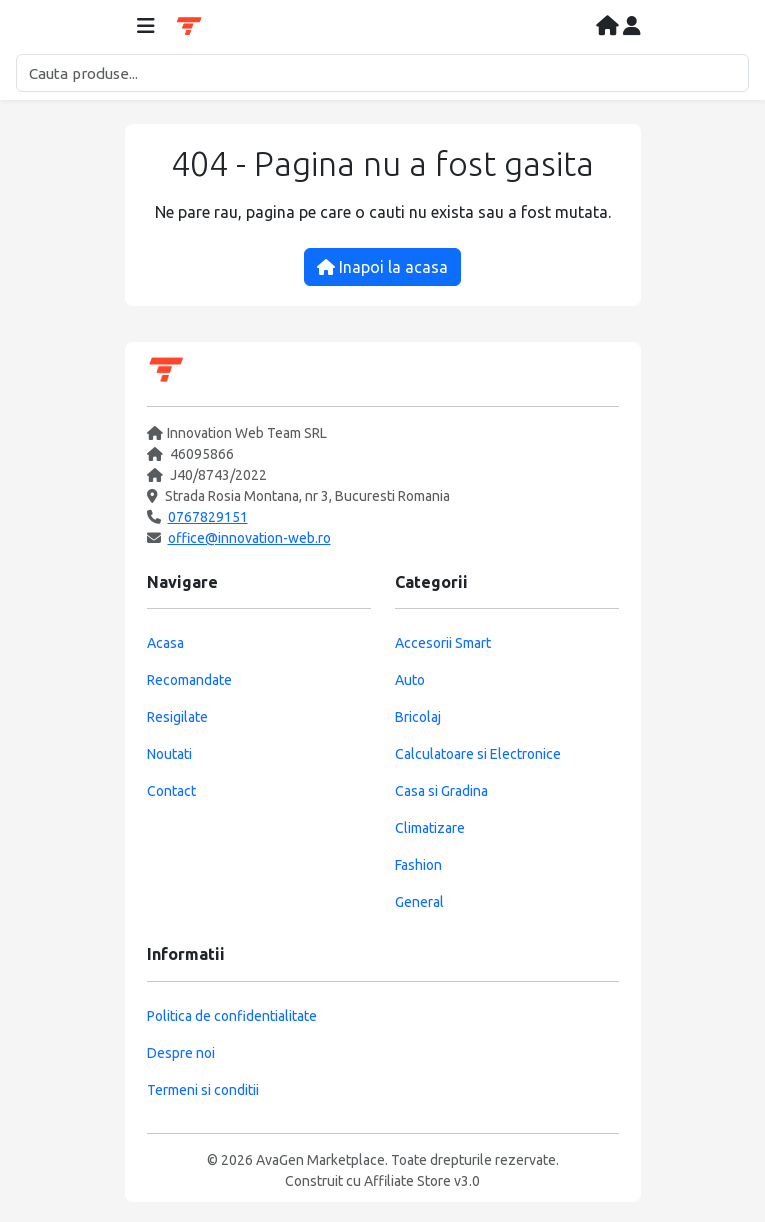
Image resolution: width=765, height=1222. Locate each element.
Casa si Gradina (441, 791)
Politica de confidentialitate (232, 1016)
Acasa (165, 643)
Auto (410, 680)
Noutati (169, 754)
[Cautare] (382, 73)
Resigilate (177, 717)
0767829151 (208, 517)
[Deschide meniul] (146, 27)
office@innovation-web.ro (249, 538)
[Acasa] (609, 27)
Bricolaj (418, 717)
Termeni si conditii (203, 1090)
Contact (171, 791)
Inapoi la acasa (382, 267)
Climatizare (430, 828)
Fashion (418, 865)
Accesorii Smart (443, 643)
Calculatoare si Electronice (478, 754)
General (419, 902)
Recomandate (189, 680)
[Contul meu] (632, 27)
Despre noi (181, 1053)
